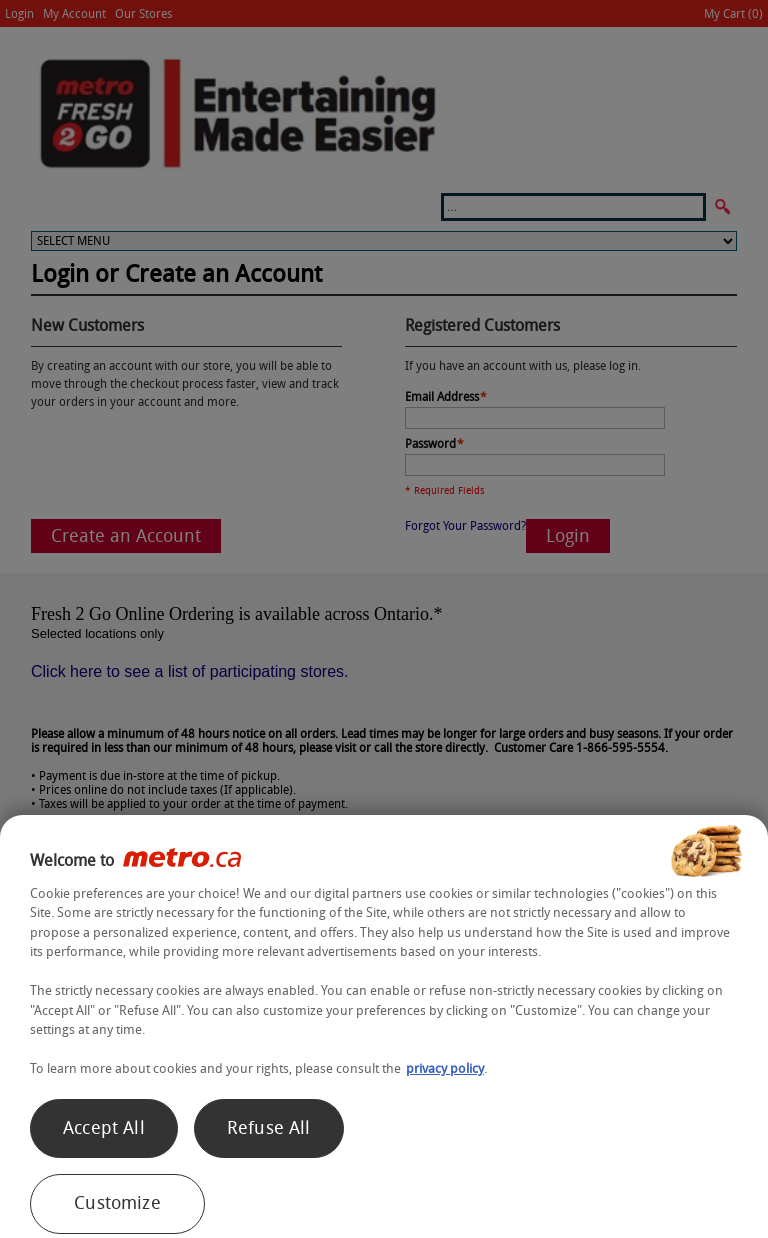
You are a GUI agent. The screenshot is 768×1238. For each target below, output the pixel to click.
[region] (384, 1026)
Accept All (104, 1128)
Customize (117, 1203)
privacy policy (445, 1068)
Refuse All (269, 1128)
